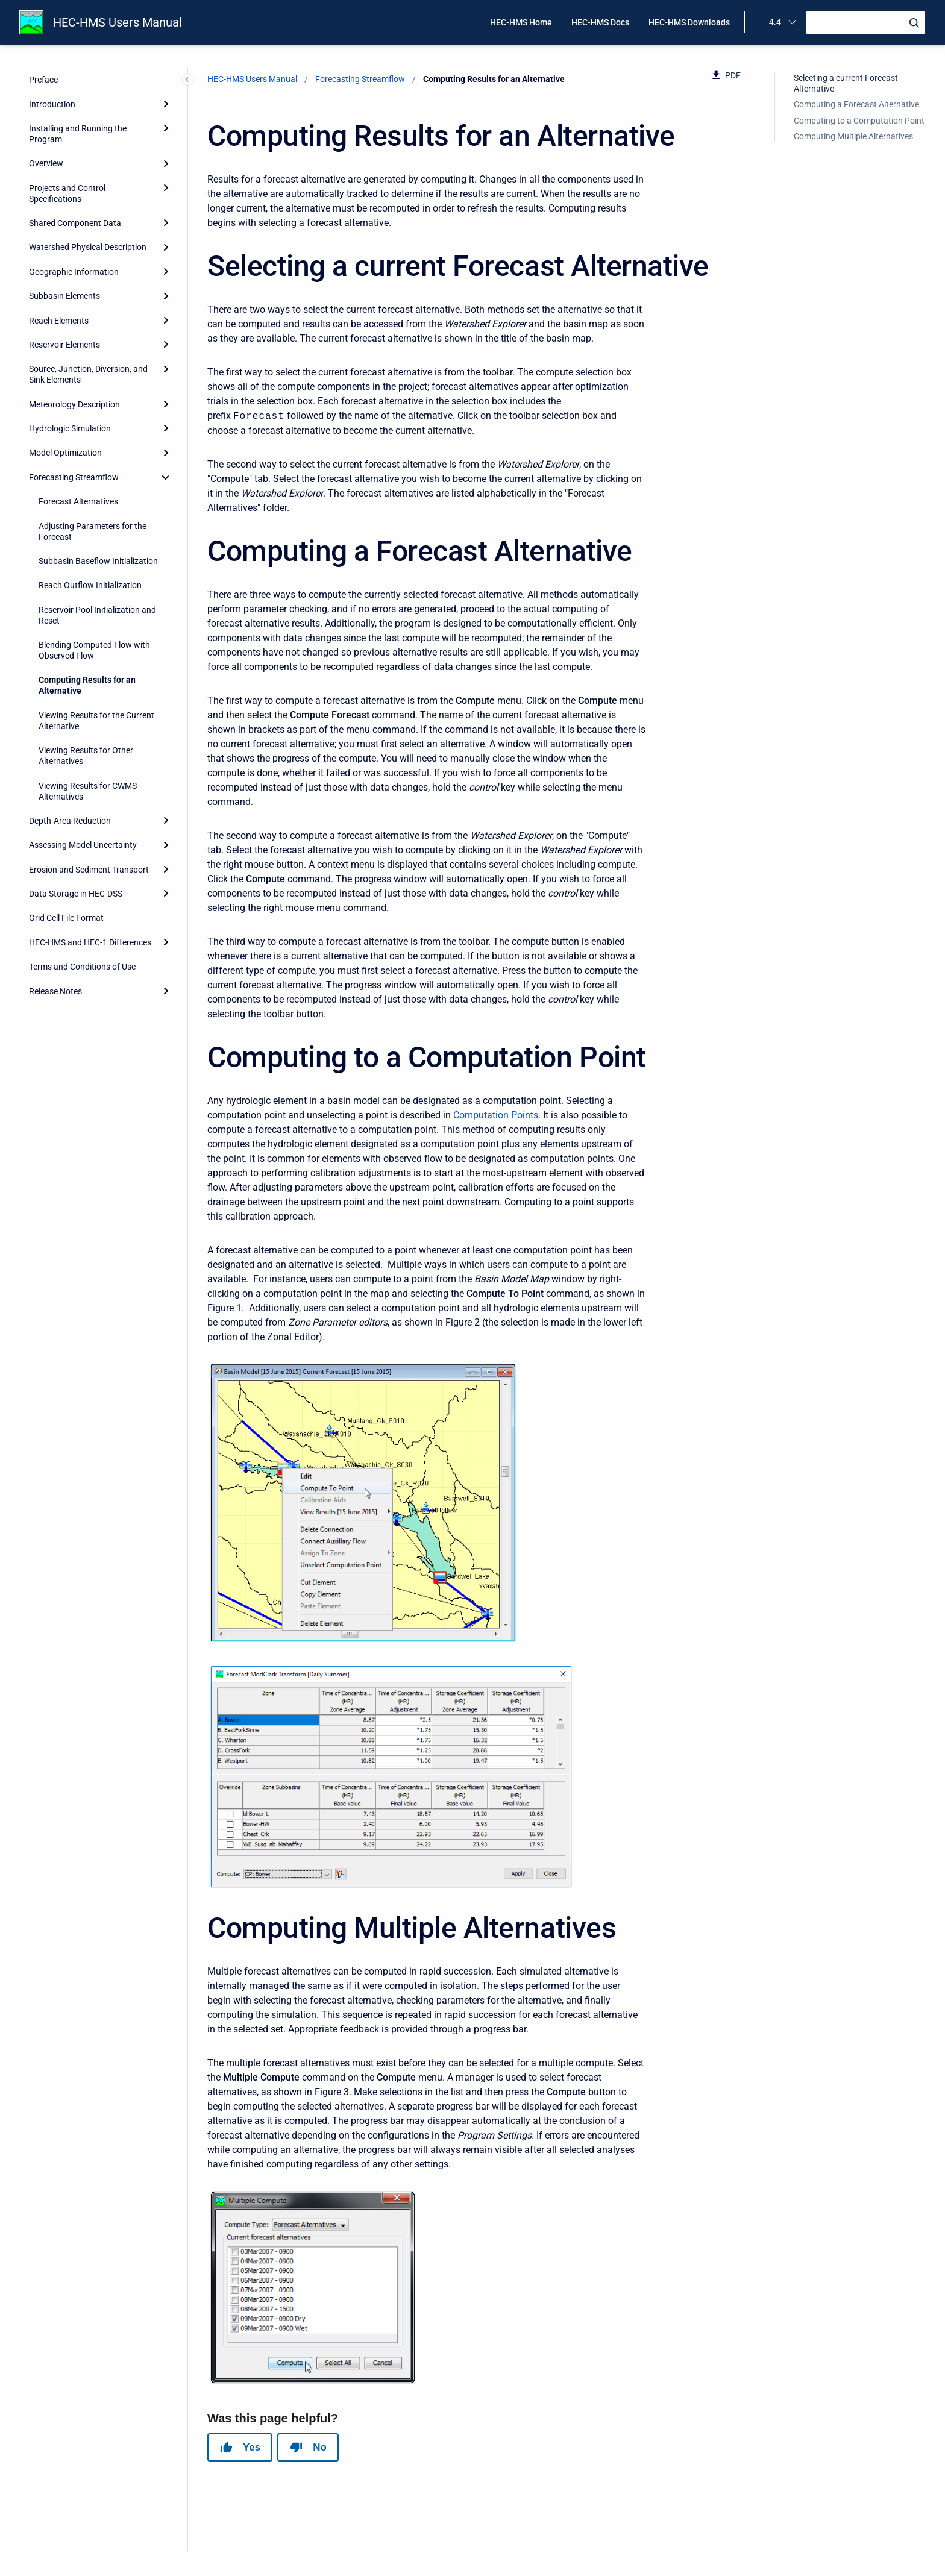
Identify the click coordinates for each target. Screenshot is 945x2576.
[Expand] (166, 104)
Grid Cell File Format (66, 918)
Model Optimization (65, 452)
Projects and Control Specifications (67, 193)
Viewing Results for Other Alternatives (86, 755)
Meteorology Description (74, 404)
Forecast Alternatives (78, 501)
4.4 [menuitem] (775, 22)
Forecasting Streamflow (74, 477)
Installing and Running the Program (78, 134)
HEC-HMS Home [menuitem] (521, 22)
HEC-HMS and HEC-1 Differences (90, 942)
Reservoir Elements (64, 344)
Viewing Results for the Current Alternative (96, 720)
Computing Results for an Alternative (87, 685)
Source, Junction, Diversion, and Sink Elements (88, 374)
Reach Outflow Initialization (90, 585)
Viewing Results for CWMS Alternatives (88, 791)
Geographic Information (74, 272)
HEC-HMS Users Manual (117, 22)
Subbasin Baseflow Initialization (98, 561)
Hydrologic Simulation (70, 428)
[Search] (865, 22)
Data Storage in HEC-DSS (75, 893)
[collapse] (166, 477)
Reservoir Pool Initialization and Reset (97, 615)
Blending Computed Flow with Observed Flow (94, 650)
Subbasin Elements (64, 296)
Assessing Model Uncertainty (83, 845)
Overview (46, 163)
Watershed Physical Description (87, 247)
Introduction (52, 104)
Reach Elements (59, 320)
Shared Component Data (75, 223)
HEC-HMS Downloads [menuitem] (689, 22)
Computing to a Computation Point (859, 120)
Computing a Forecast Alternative (856, 104)
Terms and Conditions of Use (82, 966)
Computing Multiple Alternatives (853, 136)
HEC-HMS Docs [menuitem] (600, 22)
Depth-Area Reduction (70, 821)
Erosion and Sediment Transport (89, 869)
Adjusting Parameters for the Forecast (92, 531)
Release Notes (55, 991)
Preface (43, 79)
